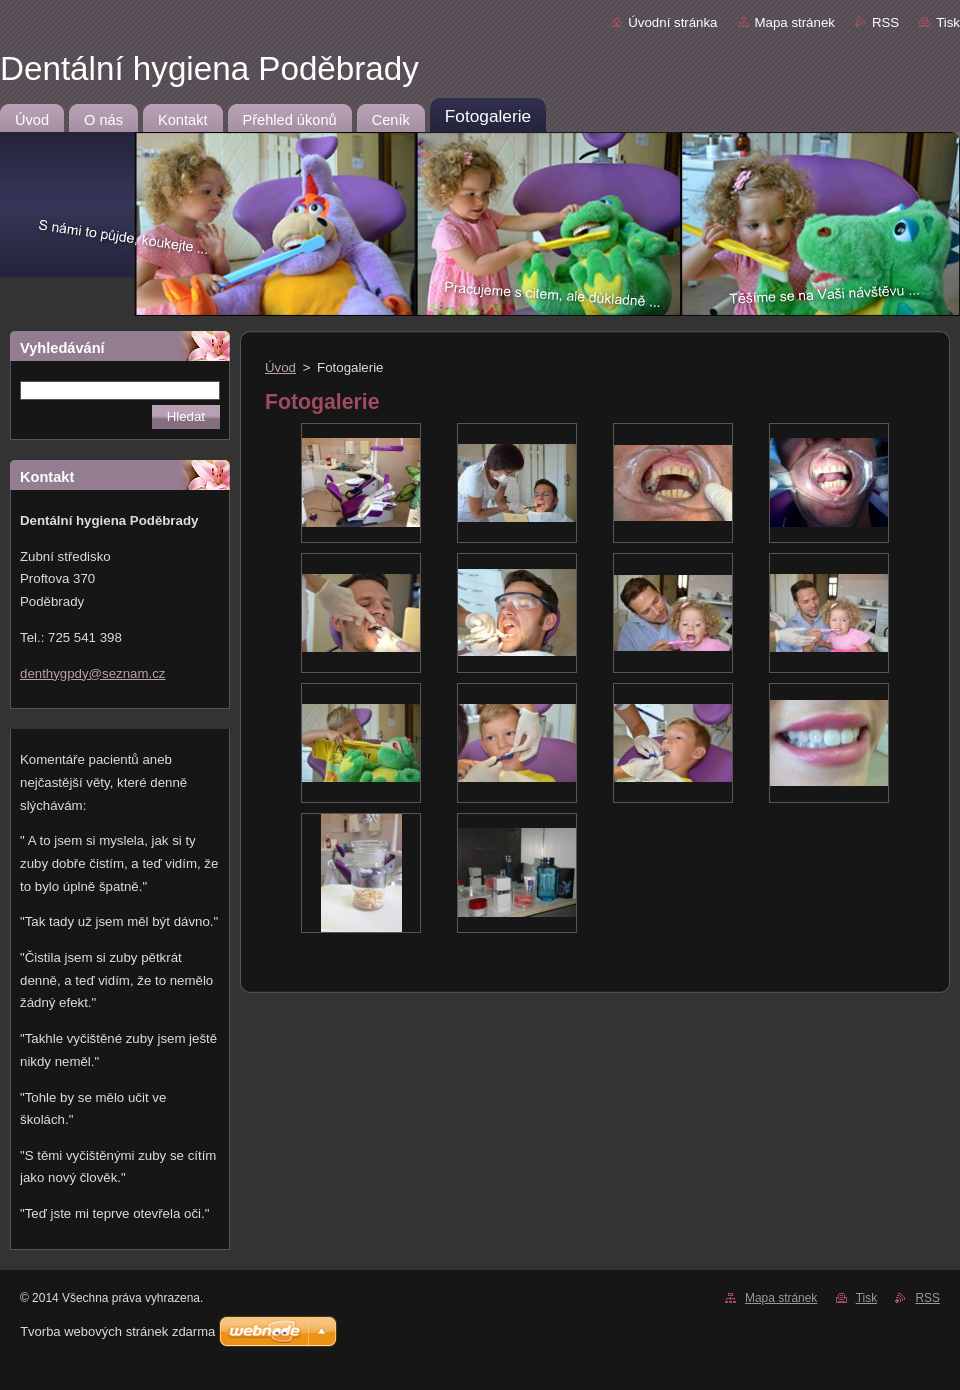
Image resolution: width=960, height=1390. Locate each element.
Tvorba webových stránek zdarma (117, 1331)
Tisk (948, 22)
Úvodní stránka (672, 22)
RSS (885, 22)
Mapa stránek (795, 22)
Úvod (280, 367)
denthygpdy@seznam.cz (92, 673)
